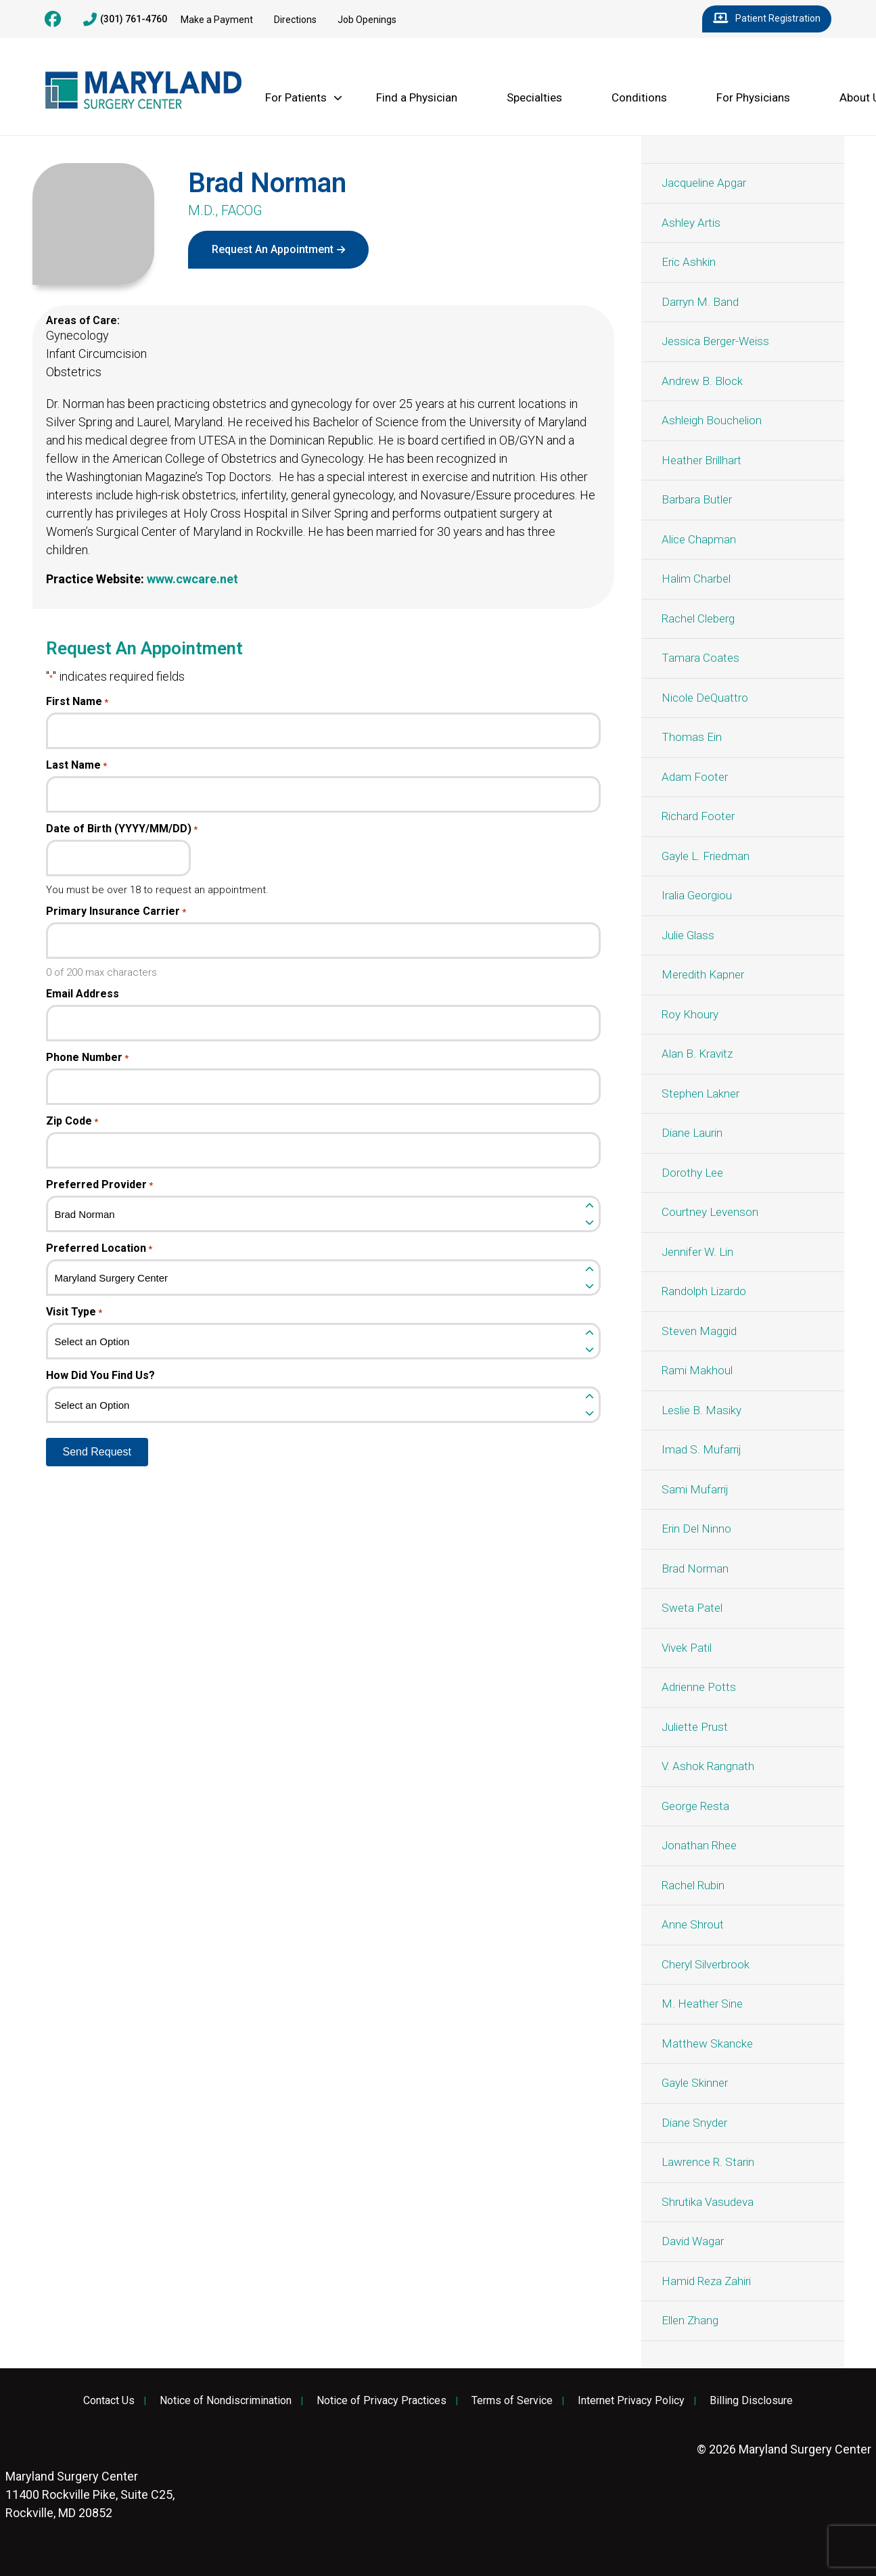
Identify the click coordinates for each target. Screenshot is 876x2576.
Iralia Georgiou (697, 895)
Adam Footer (695, 777)
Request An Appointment (272, 249)
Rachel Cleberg (698, 618)
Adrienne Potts (699, 1687)
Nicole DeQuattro (705, 697)
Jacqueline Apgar (704, 182)
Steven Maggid (699, 1331)
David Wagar (693, 2241)
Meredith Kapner (703, 974)
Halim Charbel (696, 578)
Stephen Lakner (700, 1093)
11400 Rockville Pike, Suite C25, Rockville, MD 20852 (90, 2494)
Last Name (76, 765)
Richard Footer (698, 816)
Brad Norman (695, 1568)
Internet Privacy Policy (631, 2400)
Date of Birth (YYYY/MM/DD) (122, 828)
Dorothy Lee (692, 1172)
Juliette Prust (695, 1727)
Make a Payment (217, 19)
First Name (77, 701)
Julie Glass (688, 935)
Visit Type (74, 1312)
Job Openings (367, 19)
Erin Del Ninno (696, 1528)
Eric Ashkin (689, 262)
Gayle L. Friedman (706, 856)
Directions (295, 19)
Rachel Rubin (693, 1885)
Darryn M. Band (700, 302)
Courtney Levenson (710, 1212)
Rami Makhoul (697, 1370)
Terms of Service (512, 2400)
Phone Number (87, 1057)
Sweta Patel (692, 1607)
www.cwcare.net (192, 579)
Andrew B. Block (702, 381)
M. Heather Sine (702, 2003)
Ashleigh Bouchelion (712, 420)
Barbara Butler (697, 499)
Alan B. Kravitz (697, 1053)
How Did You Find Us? (100, 1375)
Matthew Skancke (707, 2043)
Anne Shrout (693, 1924)
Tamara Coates (700, 657)
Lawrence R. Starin (708, 2162)
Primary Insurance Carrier (116, 911)
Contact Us (109, 2400)
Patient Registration (767, 19)
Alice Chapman (699, 539)
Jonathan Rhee (699, 1845)
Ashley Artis (691, 222)
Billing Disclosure (751, 2400)
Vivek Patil (687, 1647)
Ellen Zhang (690, 2320)
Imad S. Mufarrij (701, 1449)
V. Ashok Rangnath (708, 1766)
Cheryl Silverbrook (706, 1964)
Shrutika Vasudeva (708, 2202)
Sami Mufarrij (695, 1489)
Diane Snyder (694, 2122)
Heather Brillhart (701, 460)
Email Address (82, 994)
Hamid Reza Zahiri (706, 2281)
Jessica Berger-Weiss (715, 341)
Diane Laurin (692, 1132)
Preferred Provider (99, 1184)
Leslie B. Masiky (701, 1410)
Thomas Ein (692, 737)
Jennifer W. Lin (697, 1252)
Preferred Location (99, 1248)
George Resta (695, 1806)
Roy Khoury (690, 1014)
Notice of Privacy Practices (381, 2400)
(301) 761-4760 (125, 19)
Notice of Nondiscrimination (226, 2400)
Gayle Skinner (695, 2082)
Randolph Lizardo (704, 1291)
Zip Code (72, 1121)
